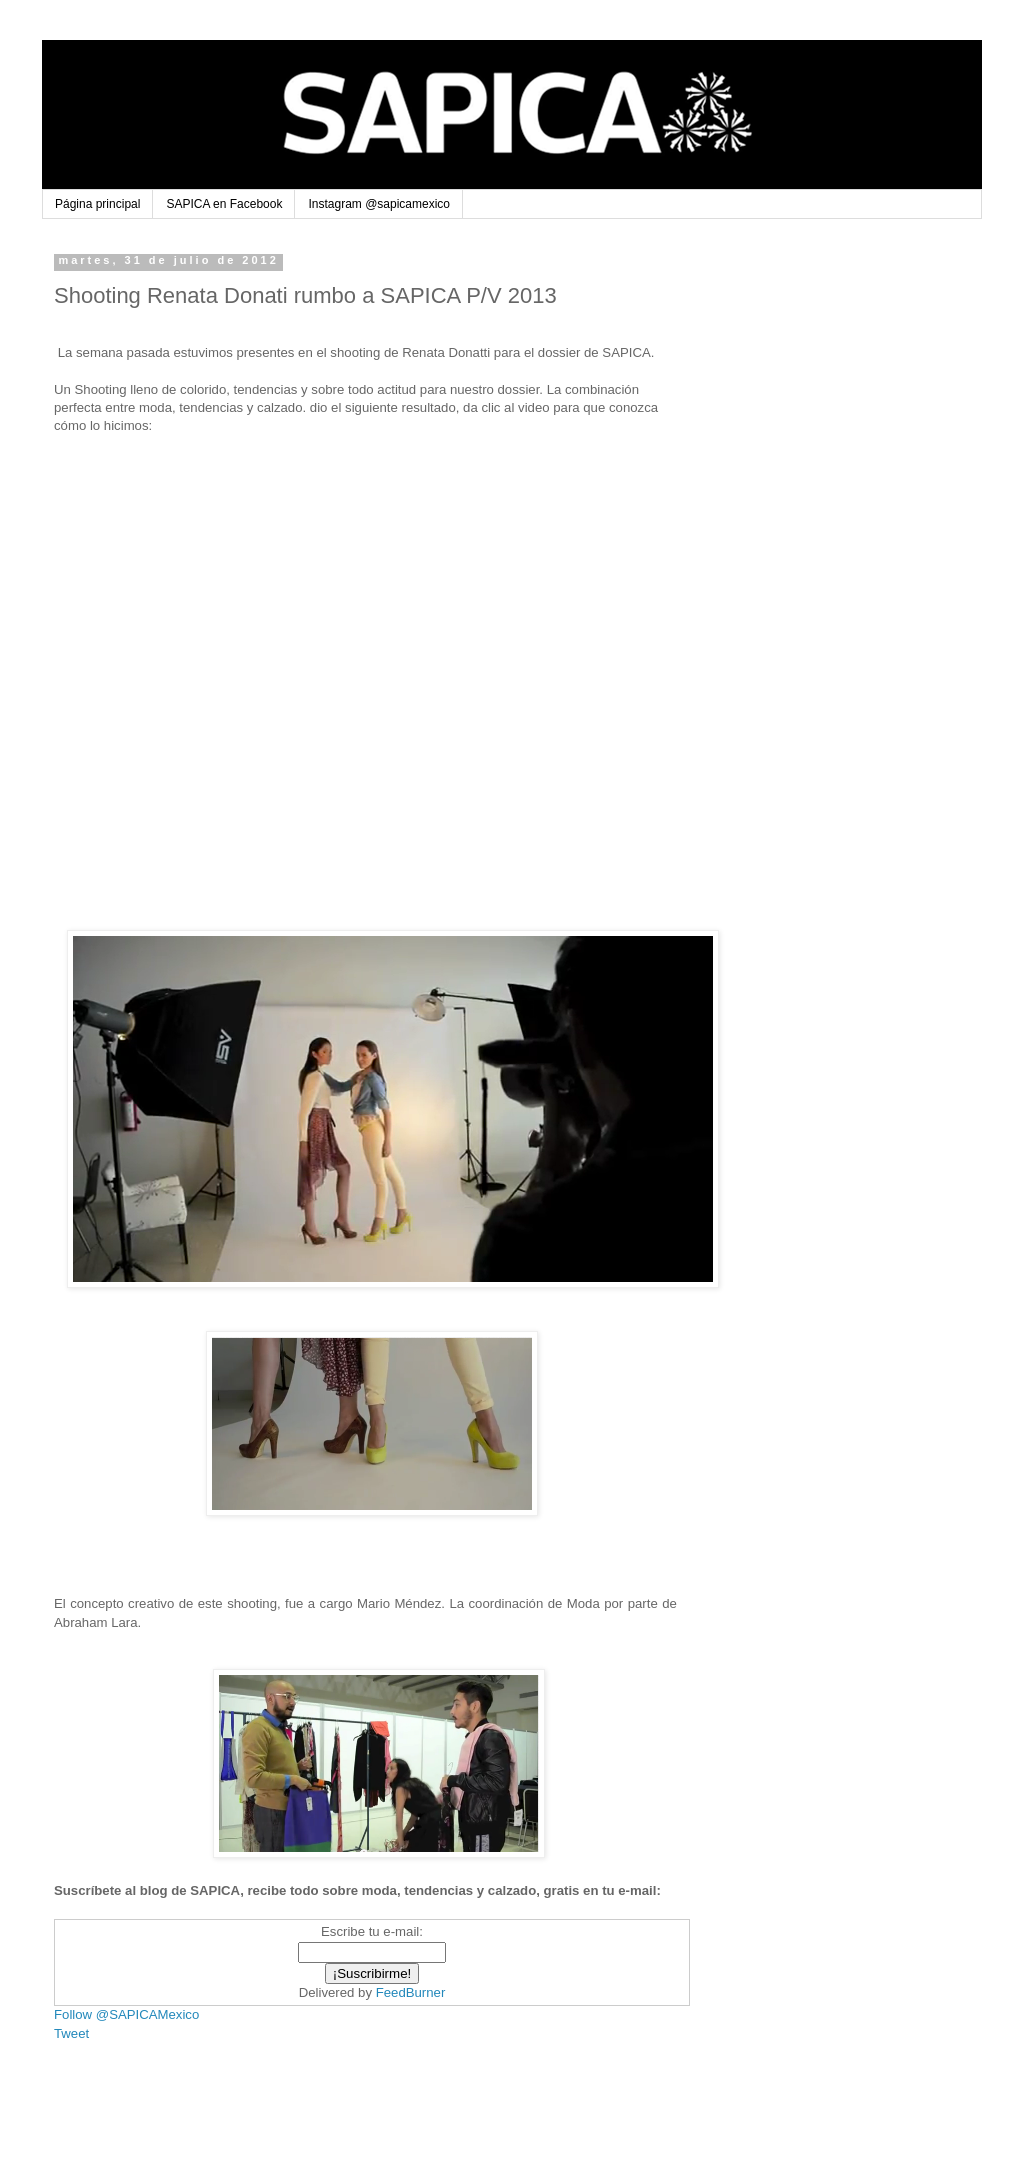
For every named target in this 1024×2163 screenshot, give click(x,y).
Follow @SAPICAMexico (126, 2014)
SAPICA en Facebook (224, 204)
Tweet (71, 2033)
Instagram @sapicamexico (379, 204)
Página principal (97, 204)
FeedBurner (411, 1992)
